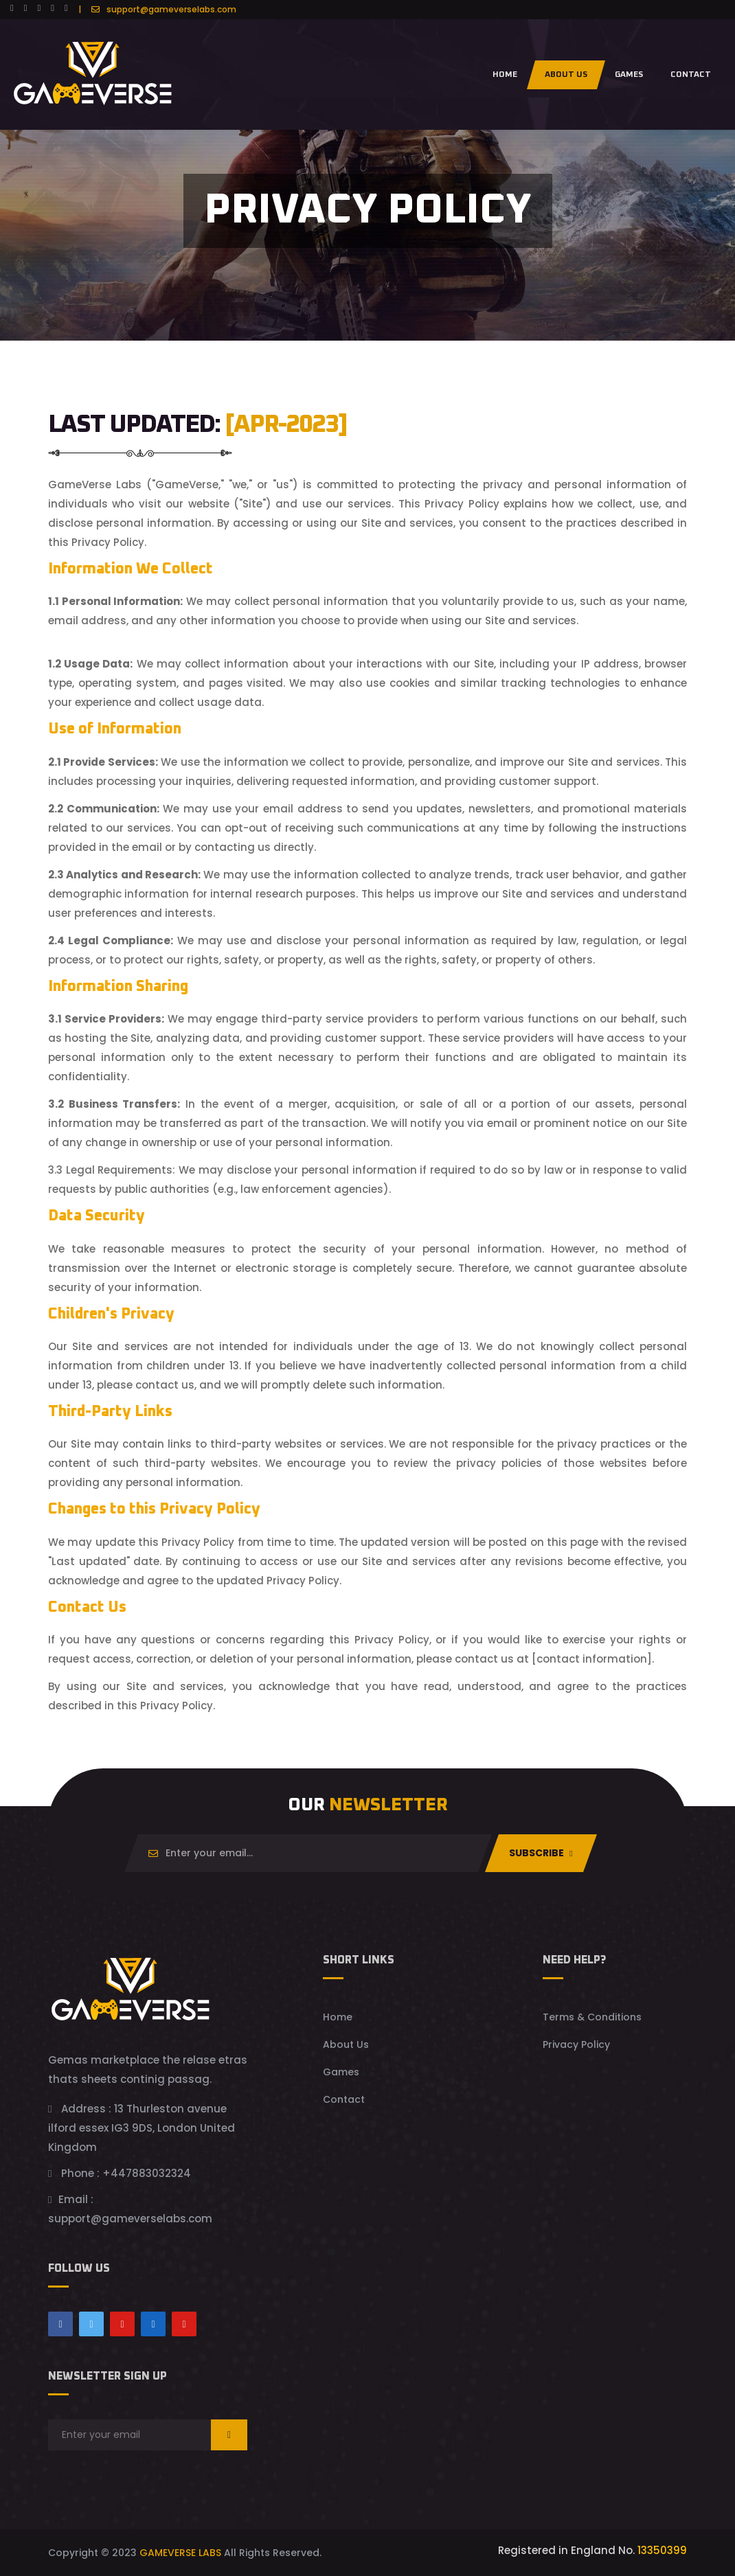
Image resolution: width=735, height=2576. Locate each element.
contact (690, 75)
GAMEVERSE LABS (180, 2553)
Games (629, 75)
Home (505, 75)
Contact (344, 2099)
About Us (566, 75)
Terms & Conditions (592, 2017)
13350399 (661, 2550)
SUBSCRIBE (540, 1853)
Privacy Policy (576, 2044)
